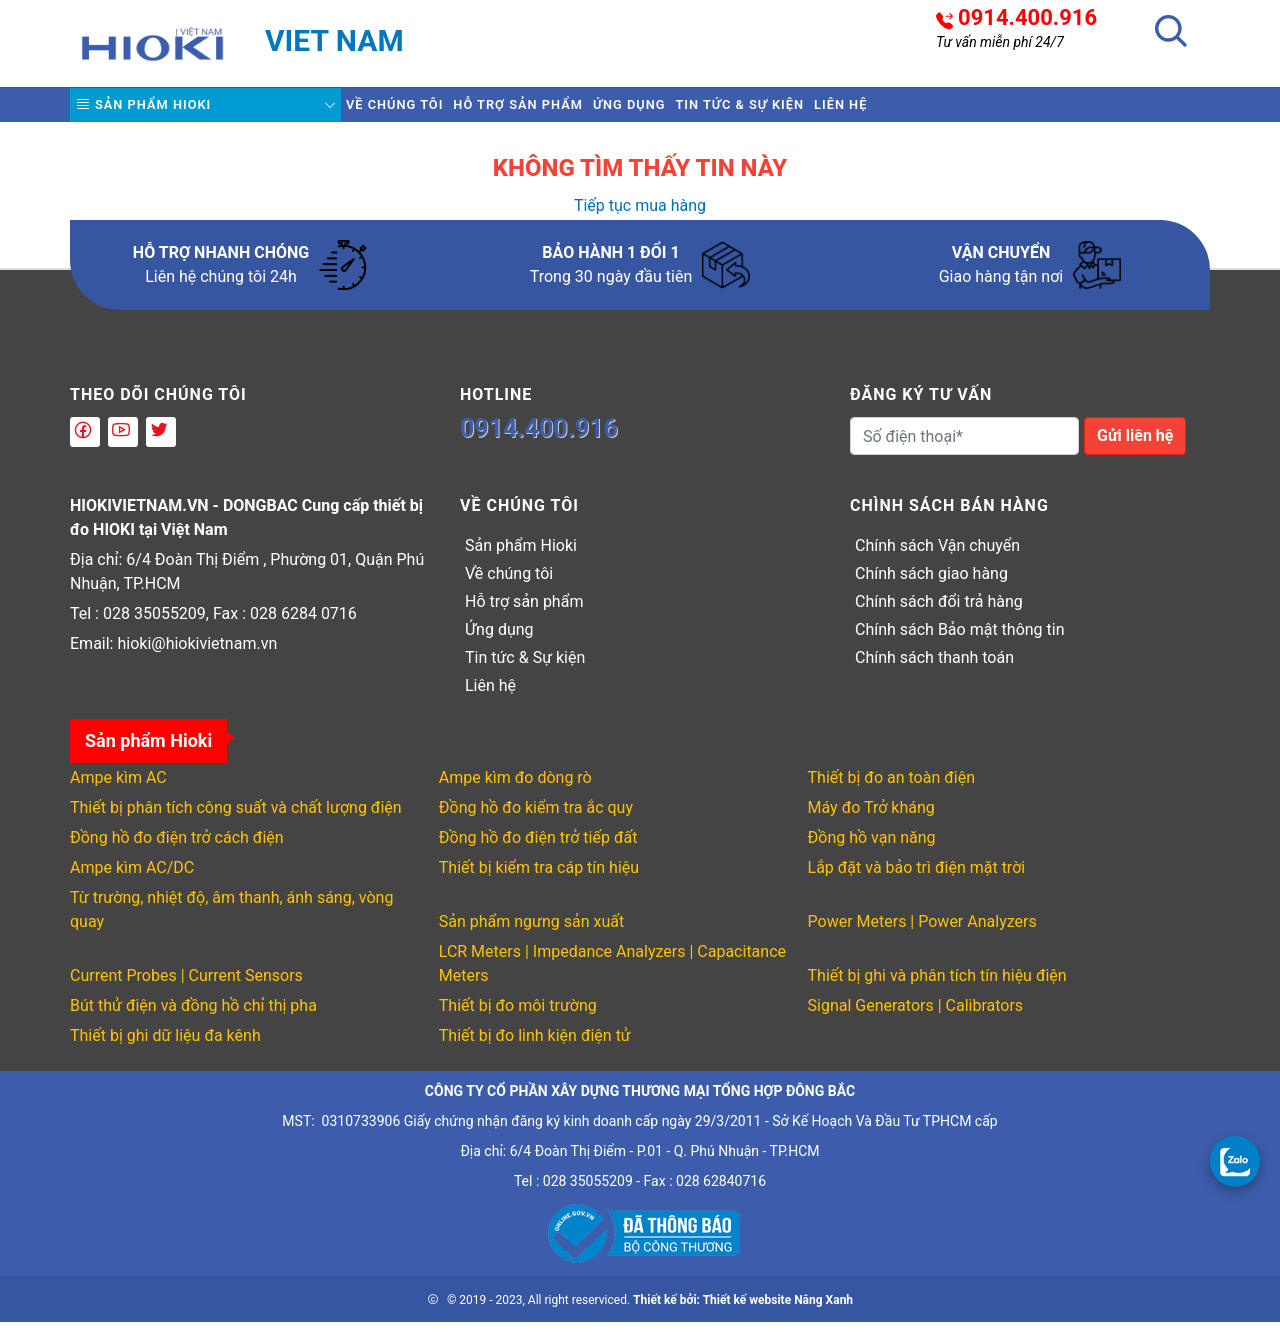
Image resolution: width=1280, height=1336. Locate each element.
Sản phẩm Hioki (162, 112)
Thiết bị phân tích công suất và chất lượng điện (236, 821)
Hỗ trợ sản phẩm (577, 111)
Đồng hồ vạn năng (872, 851)
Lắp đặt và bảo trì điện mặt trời (917, 881)
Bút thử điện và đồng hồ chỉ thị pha (193, 1019)
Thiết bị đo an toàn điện (891, 791)
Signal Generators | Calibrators (916, 1019)
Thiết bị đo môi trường (518, 1019)
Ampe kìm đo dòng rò (515, 791)
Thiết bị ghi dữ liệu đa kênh (165, 1049)
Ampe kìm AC (118, 791)
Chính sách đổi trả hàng (939, 615)
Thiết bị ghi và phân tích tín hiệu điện (937, 989)
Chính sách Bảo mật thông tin (960, 643)
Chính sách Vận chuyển (937, 559)
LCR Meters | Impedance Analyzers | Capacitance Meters (612, 977)
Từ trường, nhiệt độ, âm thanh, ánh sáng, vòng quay (231, 923)
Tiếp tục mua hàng (640, 219)
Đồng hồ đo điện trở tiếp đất (538, 851)
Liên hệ (1012, 111)
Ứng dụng (726, 111)
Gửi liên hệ (1135, 449)
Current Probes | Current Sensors (186, 989)
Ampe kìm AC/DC (132, 881)
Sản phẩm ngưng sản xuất (531, 935)
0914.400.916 (1027, 18)
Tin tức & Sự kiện (874, 111)
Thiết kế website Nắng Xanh (778, 1314)
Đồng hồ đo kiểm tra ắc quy (536, 821)
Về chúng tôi (414, 111)
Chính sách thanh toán (934, 671)
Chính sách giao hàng (931, 587)
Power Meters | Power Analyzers (922, 935)
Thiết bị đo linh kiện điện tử (535, 1049)
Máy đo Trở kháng (871, 821)
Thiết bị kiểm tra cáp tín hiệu (539, 881)
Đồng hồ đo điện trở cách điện (177, 851)
